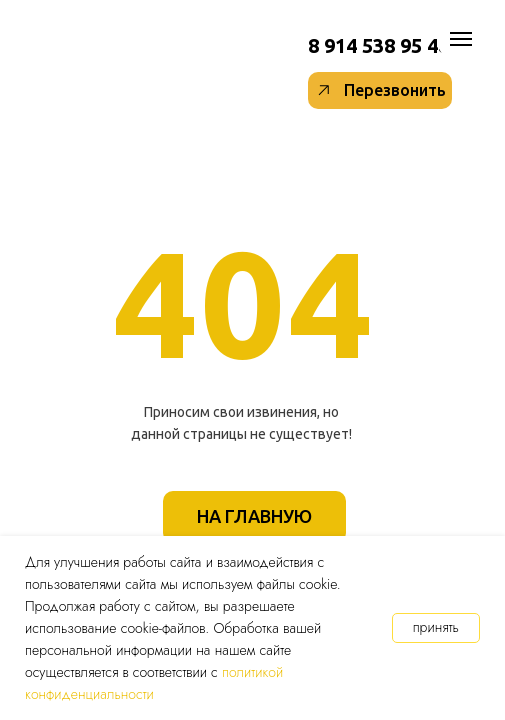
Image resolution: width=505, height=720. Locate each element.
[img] (274, 47)
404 (244, 302)
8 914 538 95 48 (378, 45)
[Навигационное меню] (461, 39)
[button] (380, 90)
